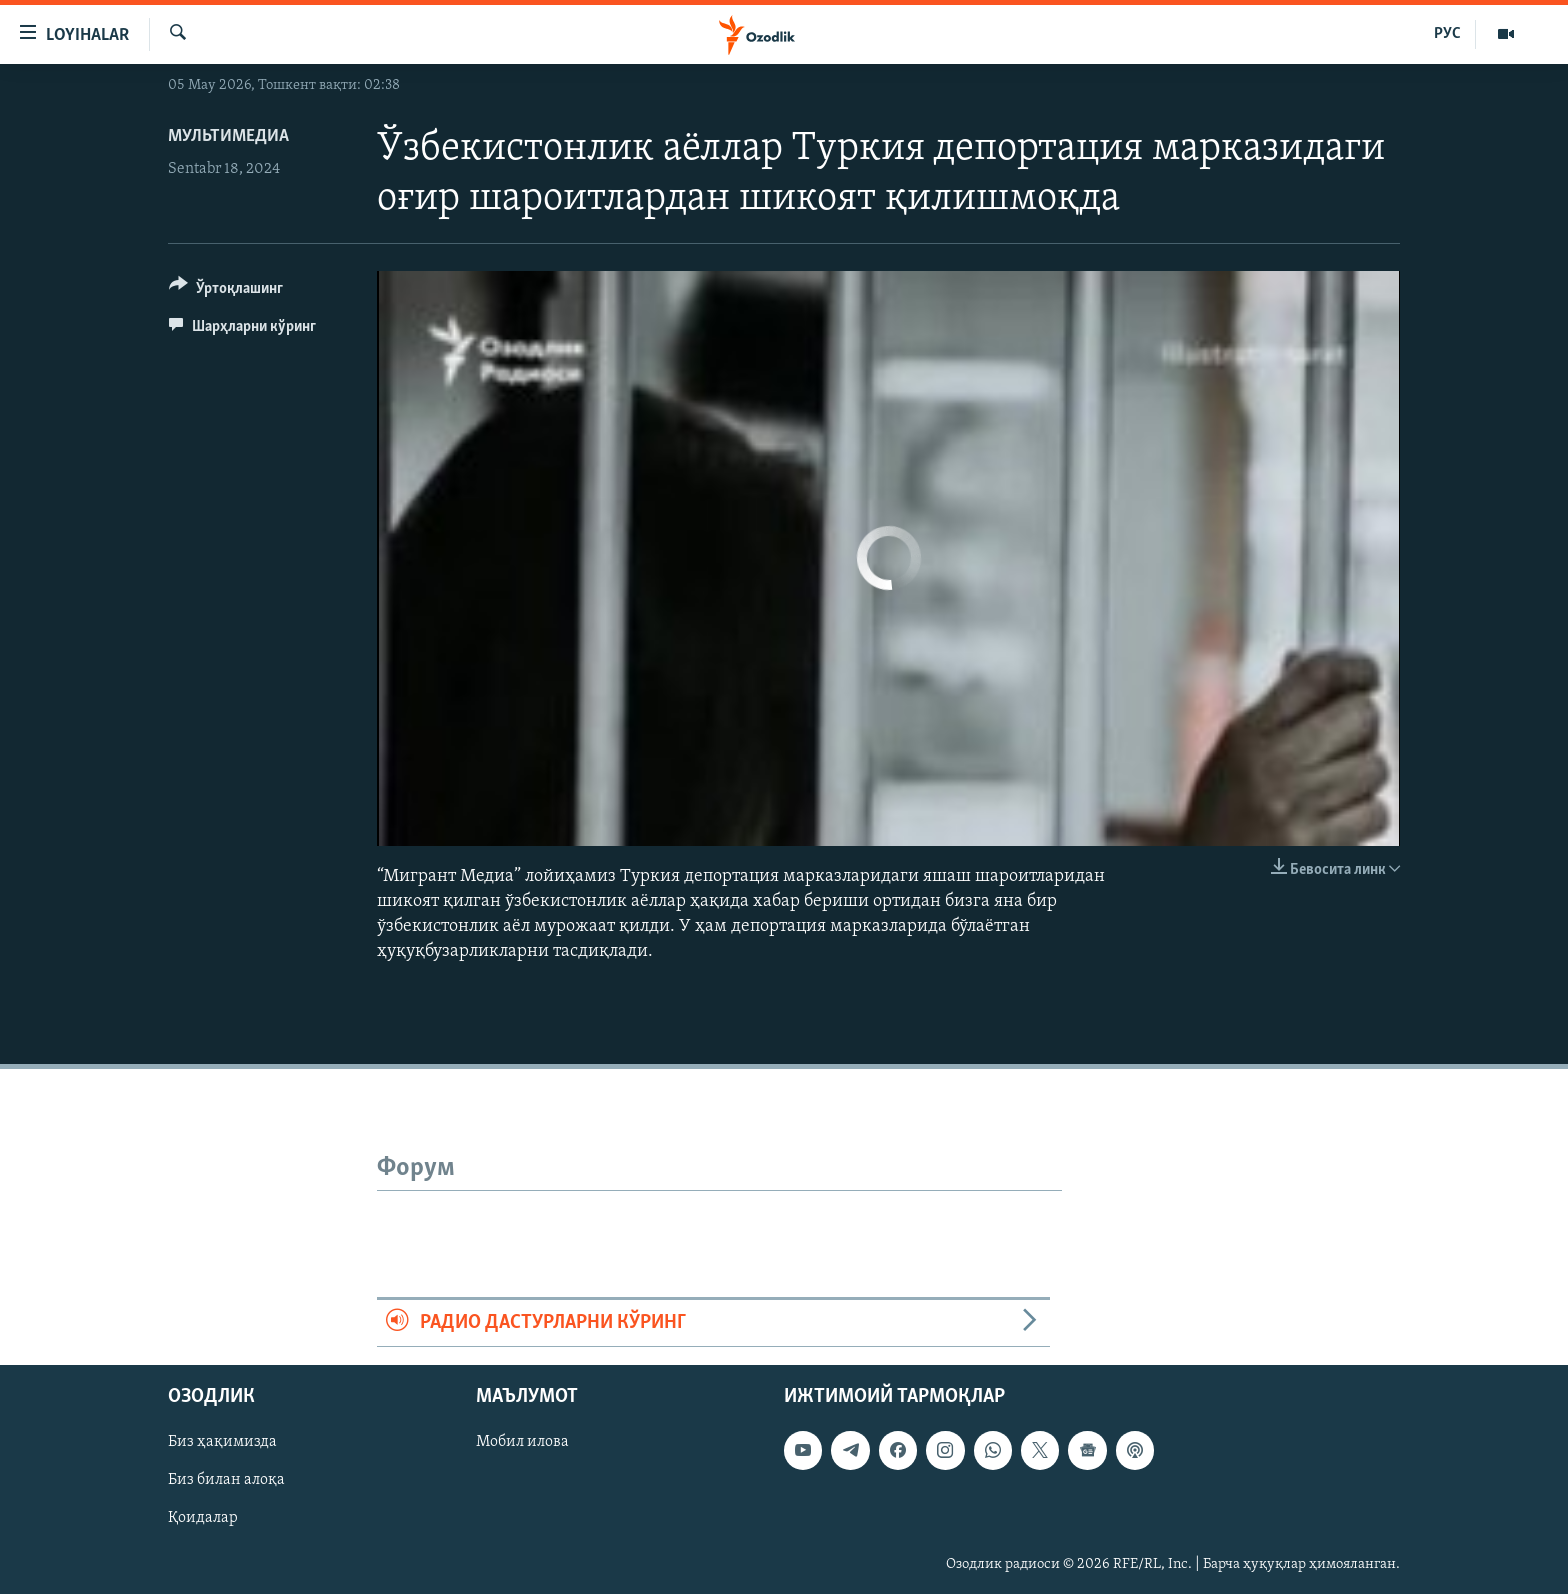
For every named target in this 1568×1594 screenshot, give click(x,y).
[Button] (226, 291)
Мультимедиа (228, 136)
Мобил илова (522, 1442)
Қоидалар (203, 1519)
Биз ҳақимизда (222, 1442)
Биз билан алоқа (226, 1480)
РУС (1447, 34)
